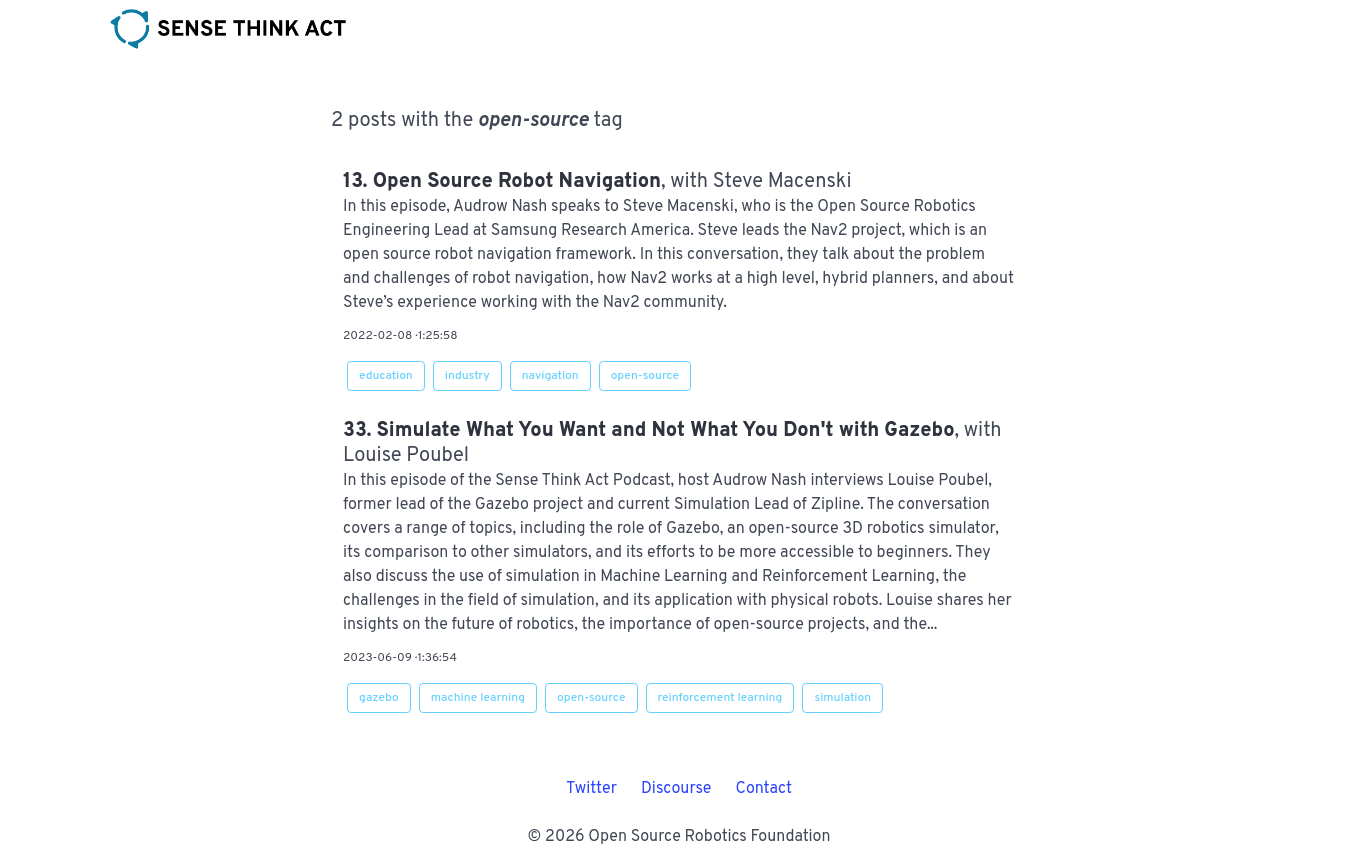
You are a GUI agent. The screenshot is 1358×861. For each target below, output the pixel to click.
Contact (763, 789)
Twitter (591, 789)
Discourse (676, 789)
